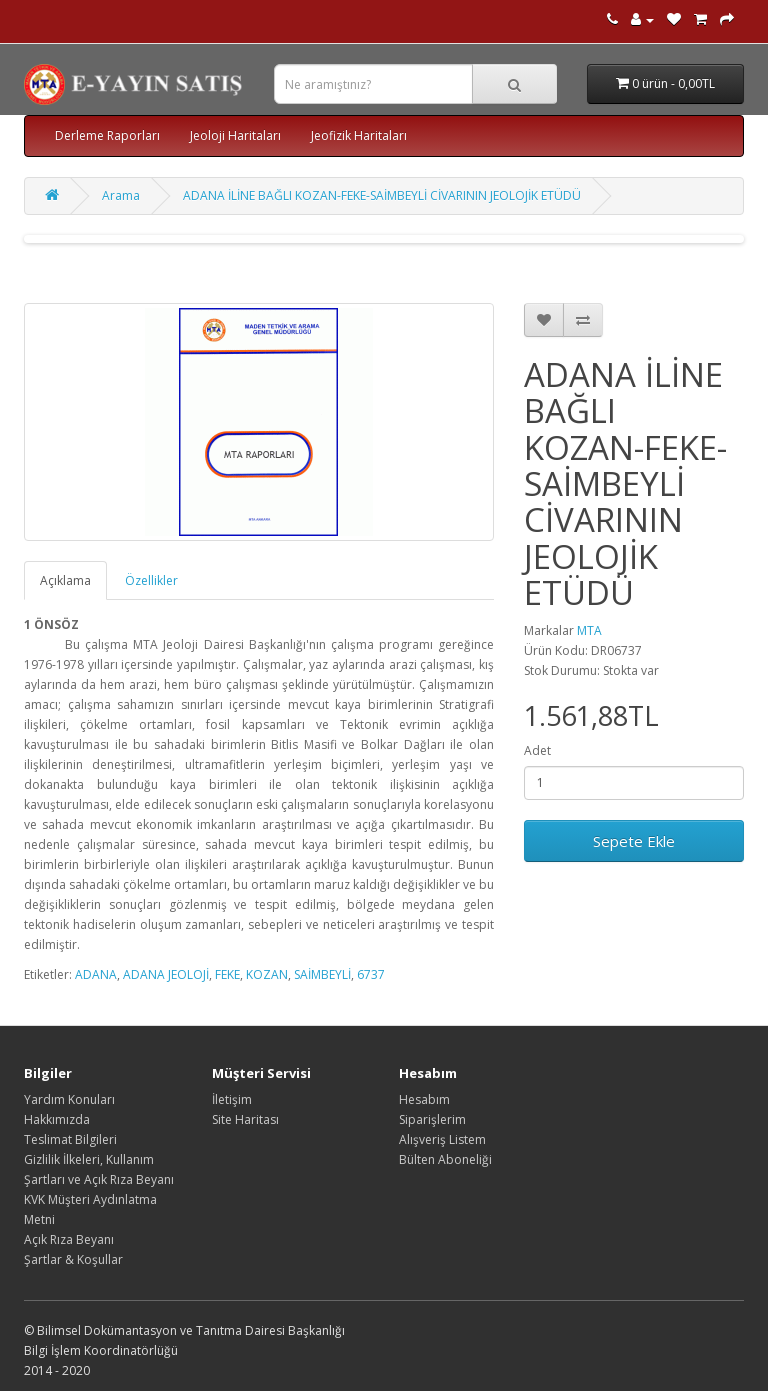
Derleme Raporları (107, 135)
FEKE (227, 974)
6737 (371, 974)
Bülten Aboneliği (445, 1159)
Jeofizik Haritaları (359, 135)
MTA (589, 630)
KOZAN (267, 974)
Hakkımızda (57, 1119)
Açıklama (65, 580)
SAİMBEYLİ (322, 974)
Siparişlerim (432, 1119)
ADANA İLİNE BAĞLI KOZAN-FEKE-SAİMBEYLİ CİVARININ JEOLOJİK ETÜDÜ (382, 195)
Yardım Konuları (69, 1099)
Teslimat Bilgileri (70, 1139)
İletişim (232, 1099)
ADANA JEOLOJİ (166, 974)
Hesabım (424, 1099)
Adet (537, 750)
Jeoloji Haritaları (235, 135)
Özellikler (151, 580)
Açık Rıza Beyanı (69, 1239)
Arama (121, 195)
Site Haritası (245, 1119)
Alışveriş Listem (442, 1139)
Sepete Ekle (634, 841)
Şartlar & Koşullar (73, 1259)
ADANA (96, 974)
